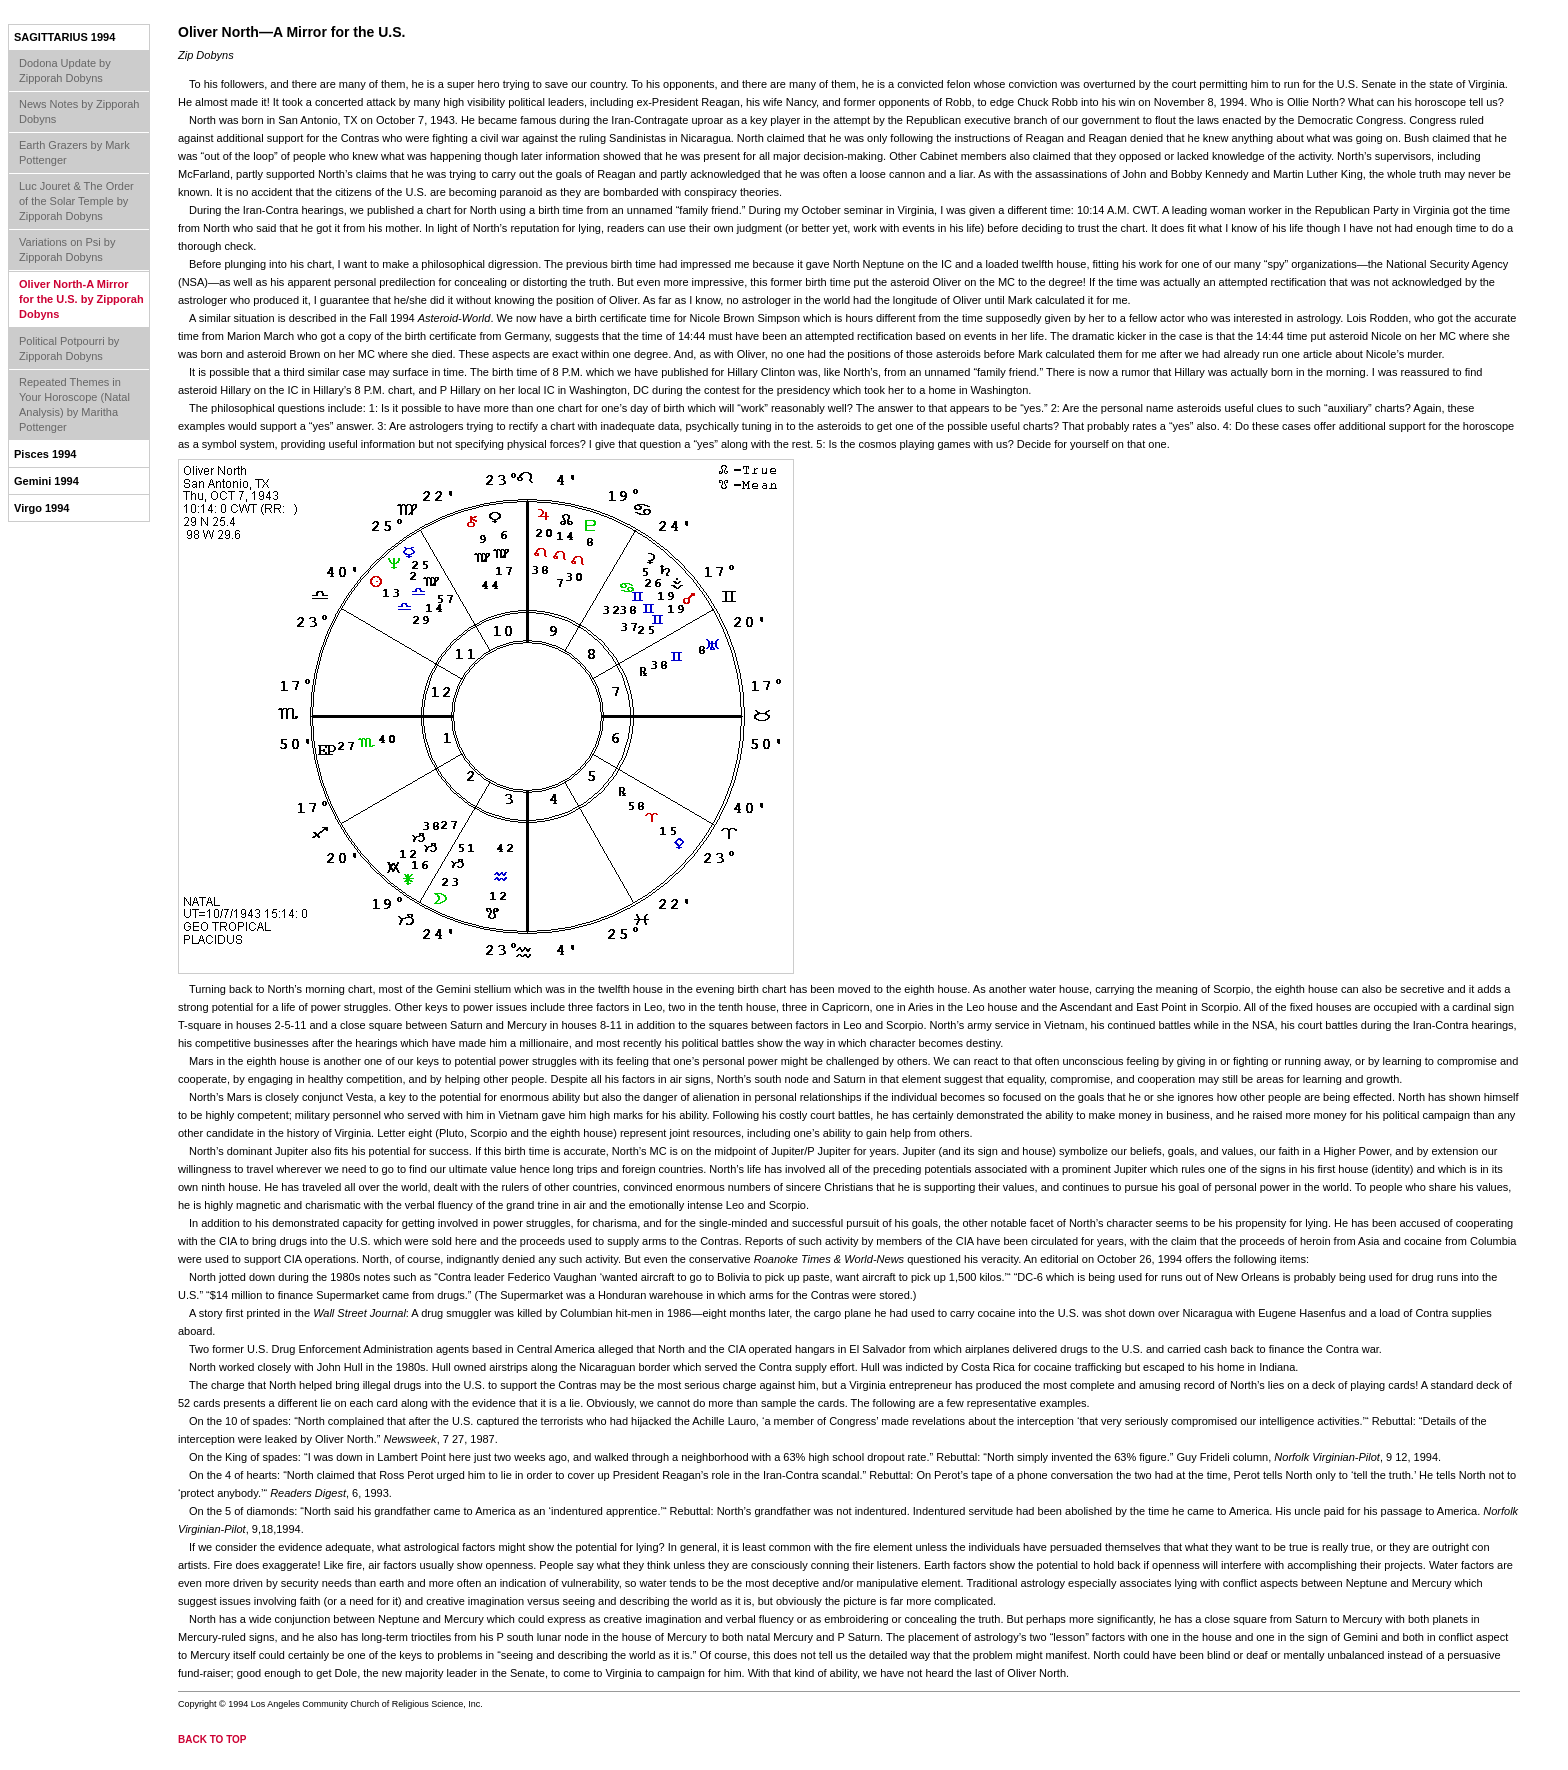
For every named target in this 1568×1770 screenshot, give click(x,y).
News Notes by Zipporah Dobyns (79, 111)
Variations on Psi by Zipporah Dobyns (67, 249)
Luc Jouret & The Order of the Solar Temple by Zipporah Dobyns (76, 201)
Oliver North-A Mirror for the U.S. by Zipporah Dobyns (81, 299)
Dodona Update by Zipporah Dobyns (65, 70)
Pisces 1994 (45, 454)
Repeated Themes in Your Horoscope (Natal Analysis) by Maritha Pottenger (74, 404)
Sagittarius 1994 (64, 37)
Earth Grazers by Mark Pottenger (74, 152)
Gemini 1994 (46, 481)
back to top (212, 1739)
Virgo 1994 (41, 508)
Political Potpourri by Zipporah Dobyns (69, 348)
